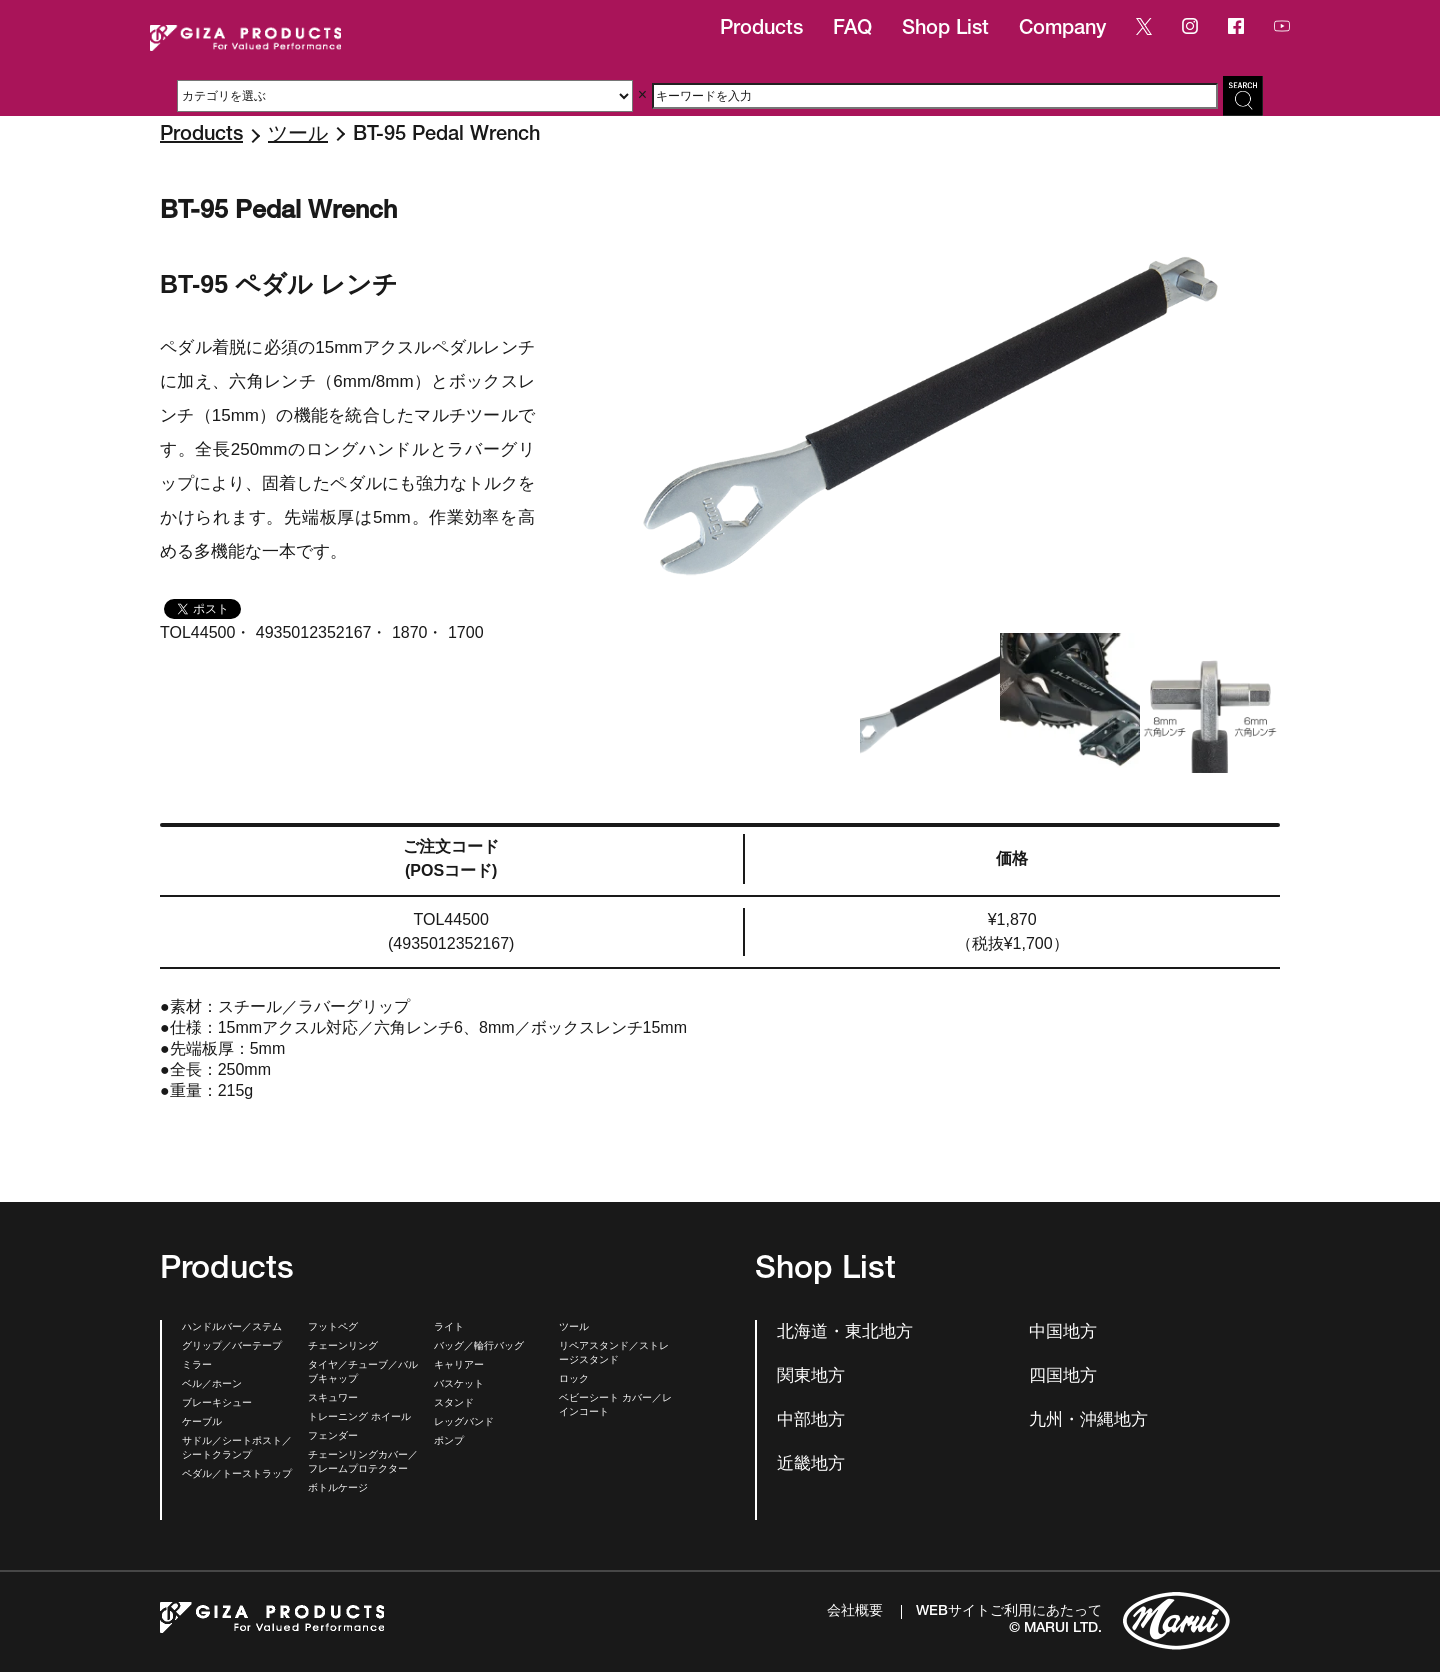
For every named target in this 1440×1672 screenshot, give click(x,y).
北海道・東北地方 (845, 1333)
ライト (449, 1328)
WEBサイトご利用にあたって (1009, 1612)
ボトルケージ (338, 1489)
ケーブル (202, 1423)
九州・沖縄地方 (1088, 1421)
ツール (298, 136)
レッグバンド (464, 1423)
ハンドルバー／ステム (232, 1328)
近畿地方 (811, 1465)
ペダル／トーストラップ (237, 1475)
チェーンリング (343, 1347)
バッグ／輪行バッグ (479, 1347)
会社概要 (855, 1612)
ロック (574, 1380)
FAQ (852, 30)
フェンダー (333, 1437)
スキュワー (333, 1399)
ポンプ (449, 1442)
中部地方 (811, 1421)
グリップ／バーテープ (232, 1347)
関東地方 (811, 1377)
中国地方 (1063, 1333)
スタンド (454, 1404)
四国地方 (1063, 1377)
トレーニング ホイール (359, 1418)
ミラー (197, 1366)
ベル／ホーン (212, 1385)
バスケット (459, 1385)
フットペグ (333, 1328)
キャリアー (459, 1366)
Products (761, 30)
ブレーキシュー (217, 1404)
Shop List (945, 30)
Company (1062, 30)
